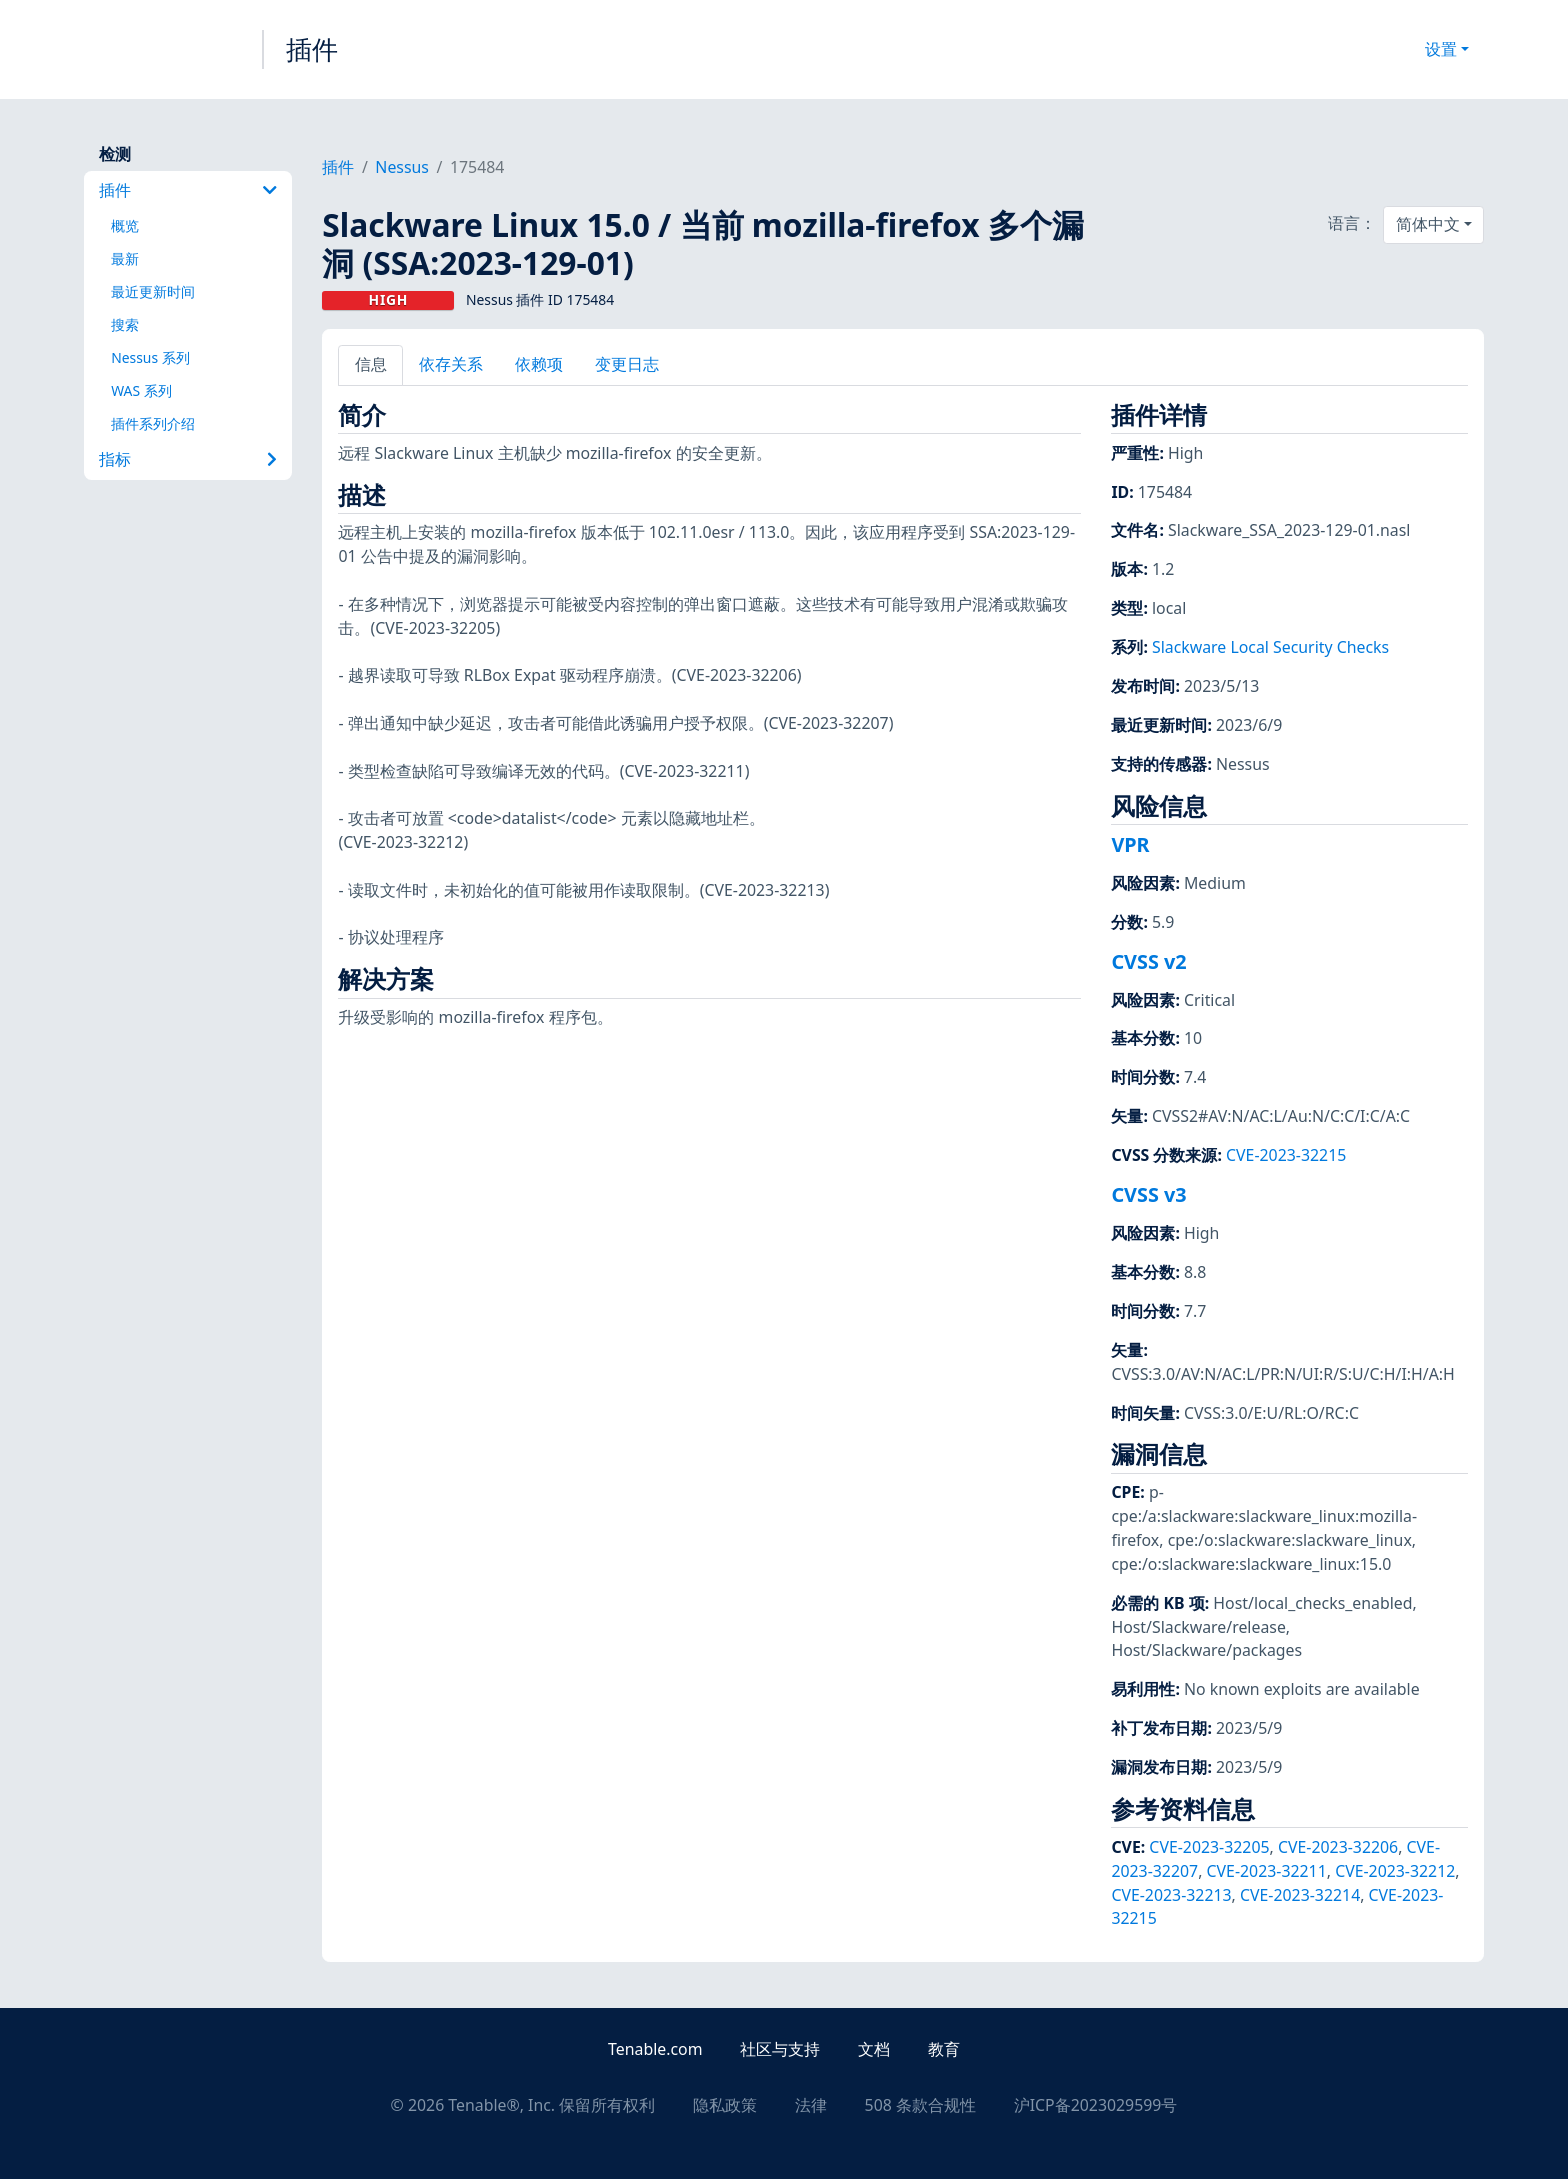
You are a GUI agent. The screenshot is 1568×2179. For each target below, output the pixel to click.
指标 (188, 459)
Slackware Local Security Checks (1270, 647)
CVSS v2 (1148, 961)
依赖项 (539, 364)
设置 (1441, 49)
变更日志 (627, 364)
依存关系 (451, 364)
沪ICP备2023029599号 (1096, 2105)
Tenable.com (655, 2049)
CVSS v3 (1148, 1194)
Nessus (402, 167)
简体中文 (1428, 224)
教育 (944, 2049)
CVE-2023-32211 (1267, 1871)
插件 (312, 49)
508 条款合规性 (920, 2105)
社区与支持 (780, 2049)
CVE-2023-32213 (1171, 1895)
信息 (371, 364)
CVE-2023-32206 (1338, 1847)
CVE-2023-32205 (1209, 1847)
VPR (1130, 844)
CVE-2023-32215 (1286, 1155)
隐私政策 (725, 2105)
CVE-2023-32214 (1300, 1895)
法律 (811, 2105)
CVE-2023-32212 (1395, 1871)
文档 (874, 2049)
